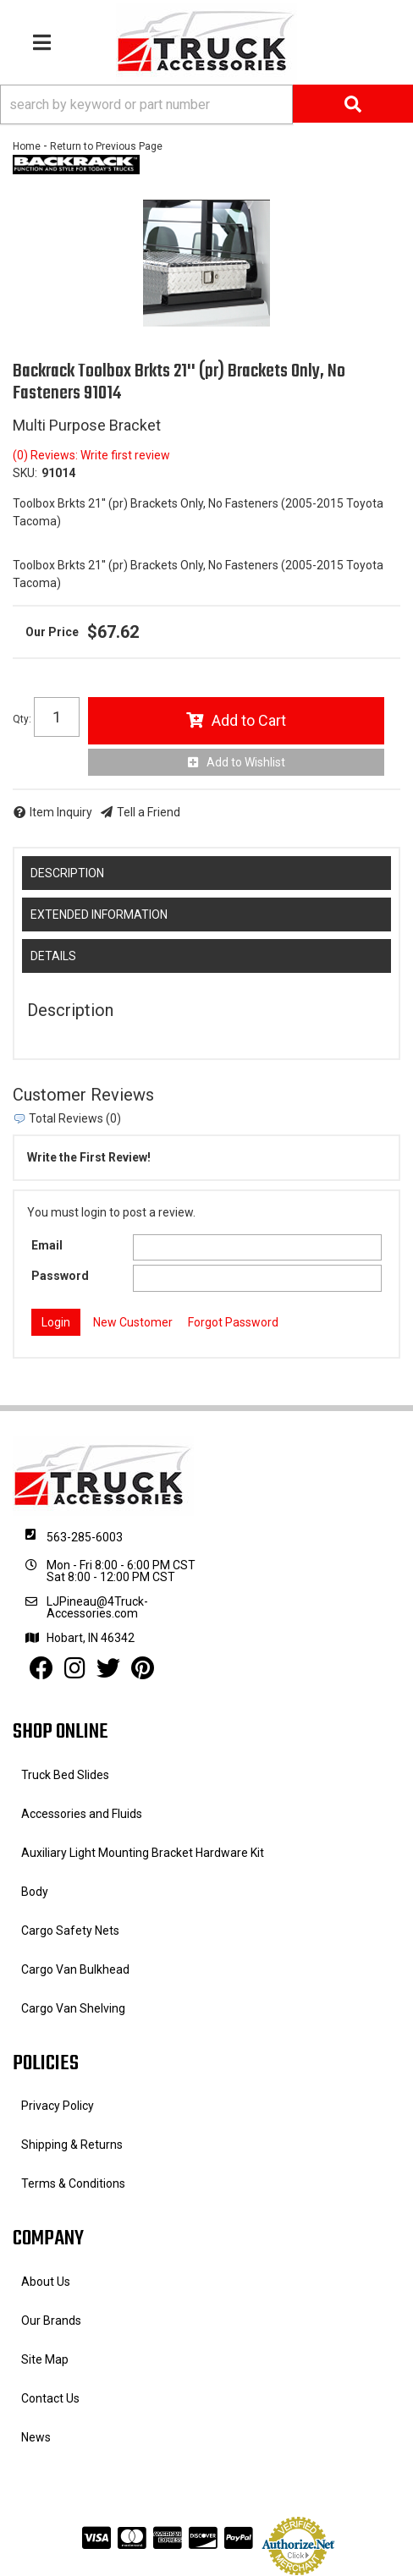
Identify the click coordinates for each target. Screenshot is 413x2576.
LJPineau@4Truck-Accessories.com (97, 1607)
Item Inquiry (61, 812)
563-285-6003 (85, 1537)
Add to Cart (249, 720)
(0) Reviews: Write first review (91, 455)
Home (27, 146)
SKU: (25, 473)
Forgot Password (233, 1322)
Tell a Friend (148, 812)
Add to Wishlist (245, 762)
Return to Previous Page (106, 146)
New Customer (133, 1322)
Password (60, 1276)
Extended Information (99, 914)
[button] (206, 104)
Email (47, 1245)
